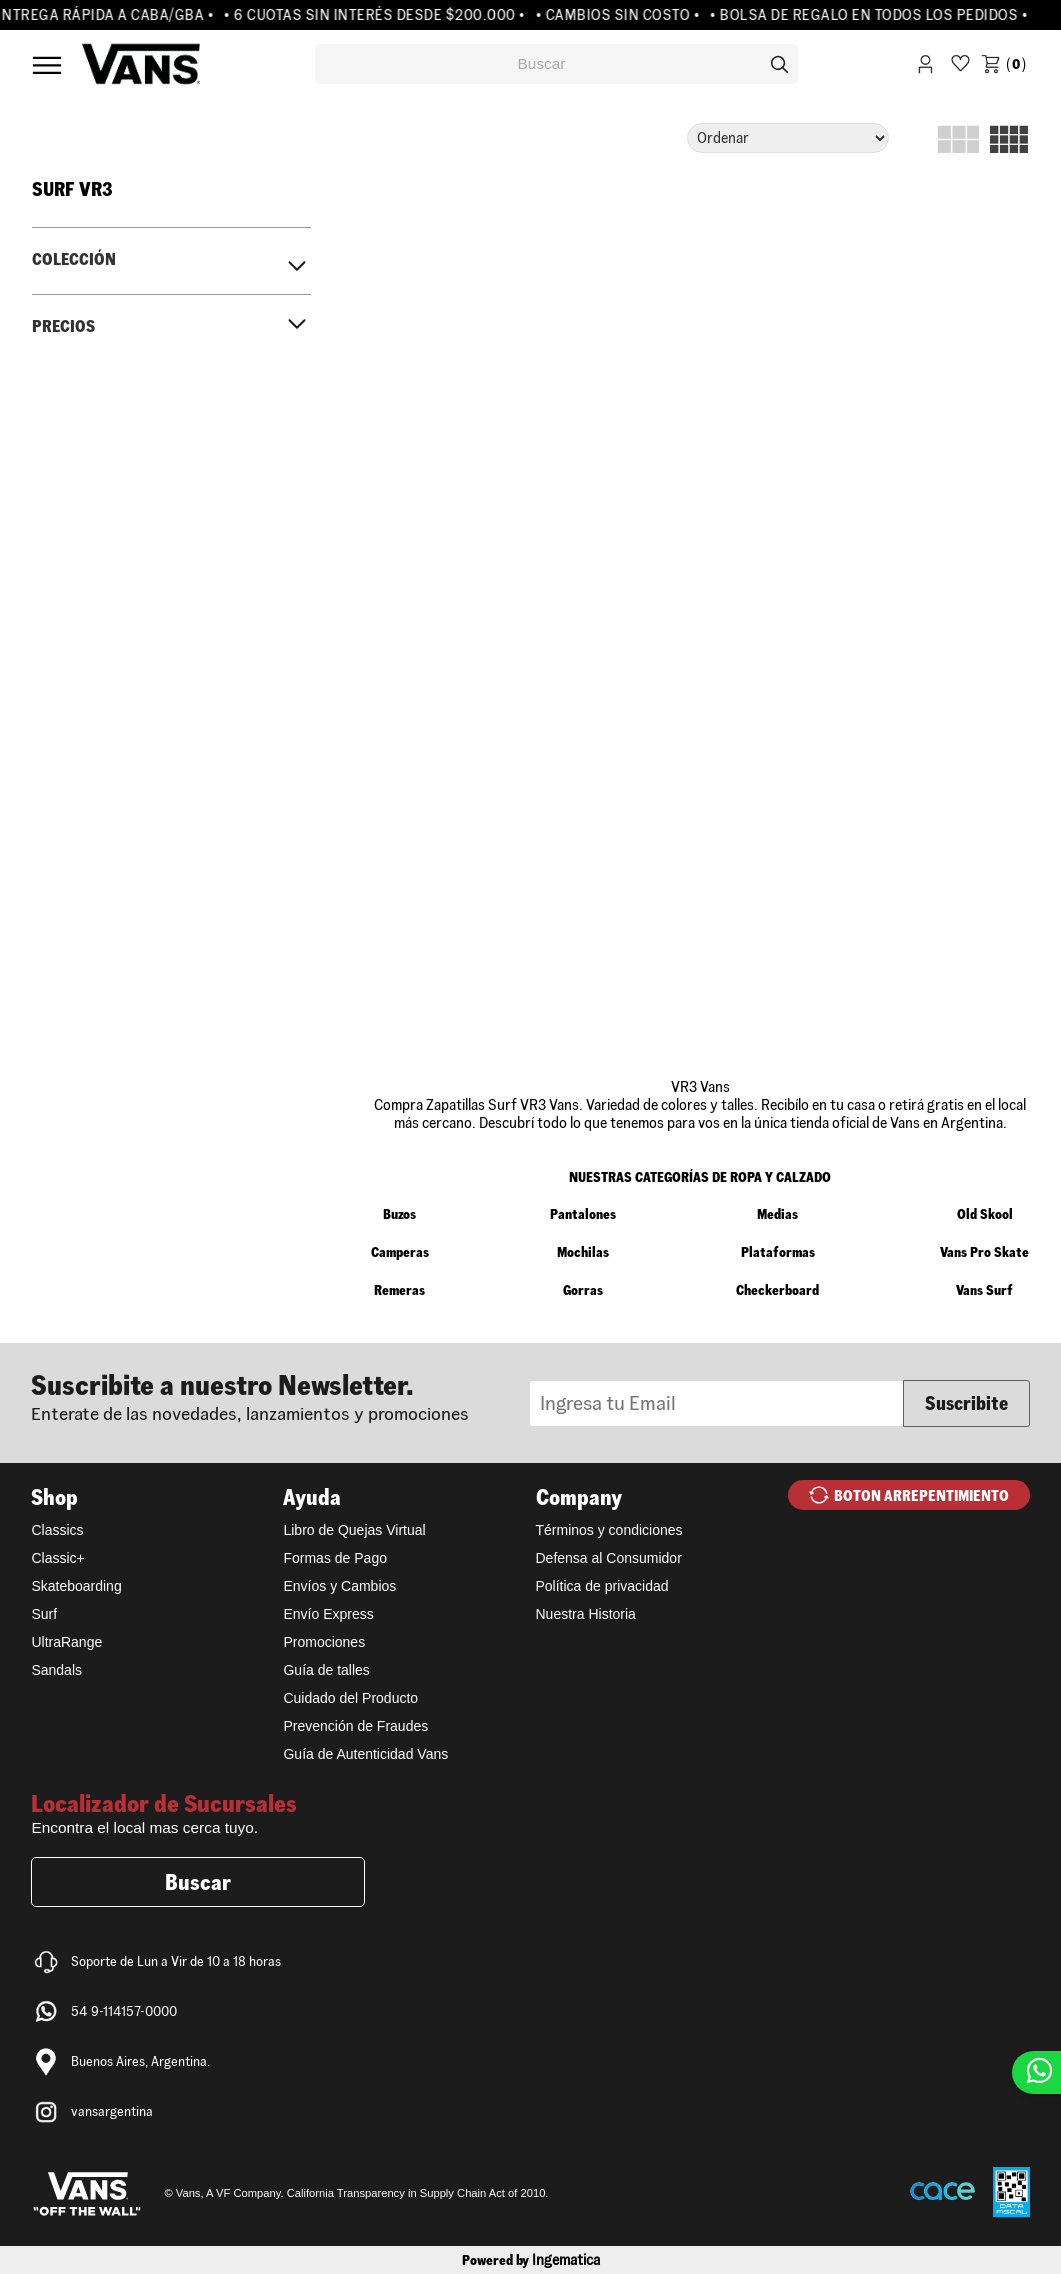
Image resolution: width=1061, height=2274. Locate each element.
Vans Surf (984, 1290)
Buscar (198, 1882)
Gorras (583, 1290)
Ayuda (312, 1497)
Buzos (399, 1214)
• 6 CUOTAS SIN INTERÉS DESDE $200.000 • (381, 15)
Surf (44, 1614)
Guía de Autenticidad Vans (365, 1754)
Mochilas (583, 1252)
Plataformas (778, 1252)
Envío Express (328, 1614)
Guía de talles (326, 1670)
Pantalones (583, 1214)
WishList (960, 67)
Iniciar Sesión (925, 67)
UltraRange (66, 1642)
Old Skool (985, 1214)
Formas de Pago (335, 1558)
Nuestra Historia (586, 1614)
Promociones (324, 1642)
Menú (47, 65)
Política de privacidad (602, 1586)
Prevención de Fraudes (355, 1726)
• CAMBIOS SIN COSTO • (623, 15)
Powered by (531, 2260)
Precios (63, 326)
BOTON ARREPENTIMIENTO (921, 1495)
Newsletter (280, 1395)
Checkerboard (777, 1290)
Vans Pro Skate (984, 1252)
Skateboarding (76, 1586)
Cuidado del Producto (350, 1698)
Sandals (56, 1670)
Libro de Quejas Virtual (354, 1530)
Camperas (400, 1252)
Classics (57, 1530)
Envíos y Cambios (339, 1586)
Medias (777, 1214)
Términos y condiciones (609, 1530)
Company (579, 1497)
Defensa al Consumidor (609, 1558)
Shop (54, 1497)
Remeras (399, 1290)
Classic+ (57, 1558)
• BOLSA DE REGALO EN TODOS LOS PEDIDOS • (875, 15)
